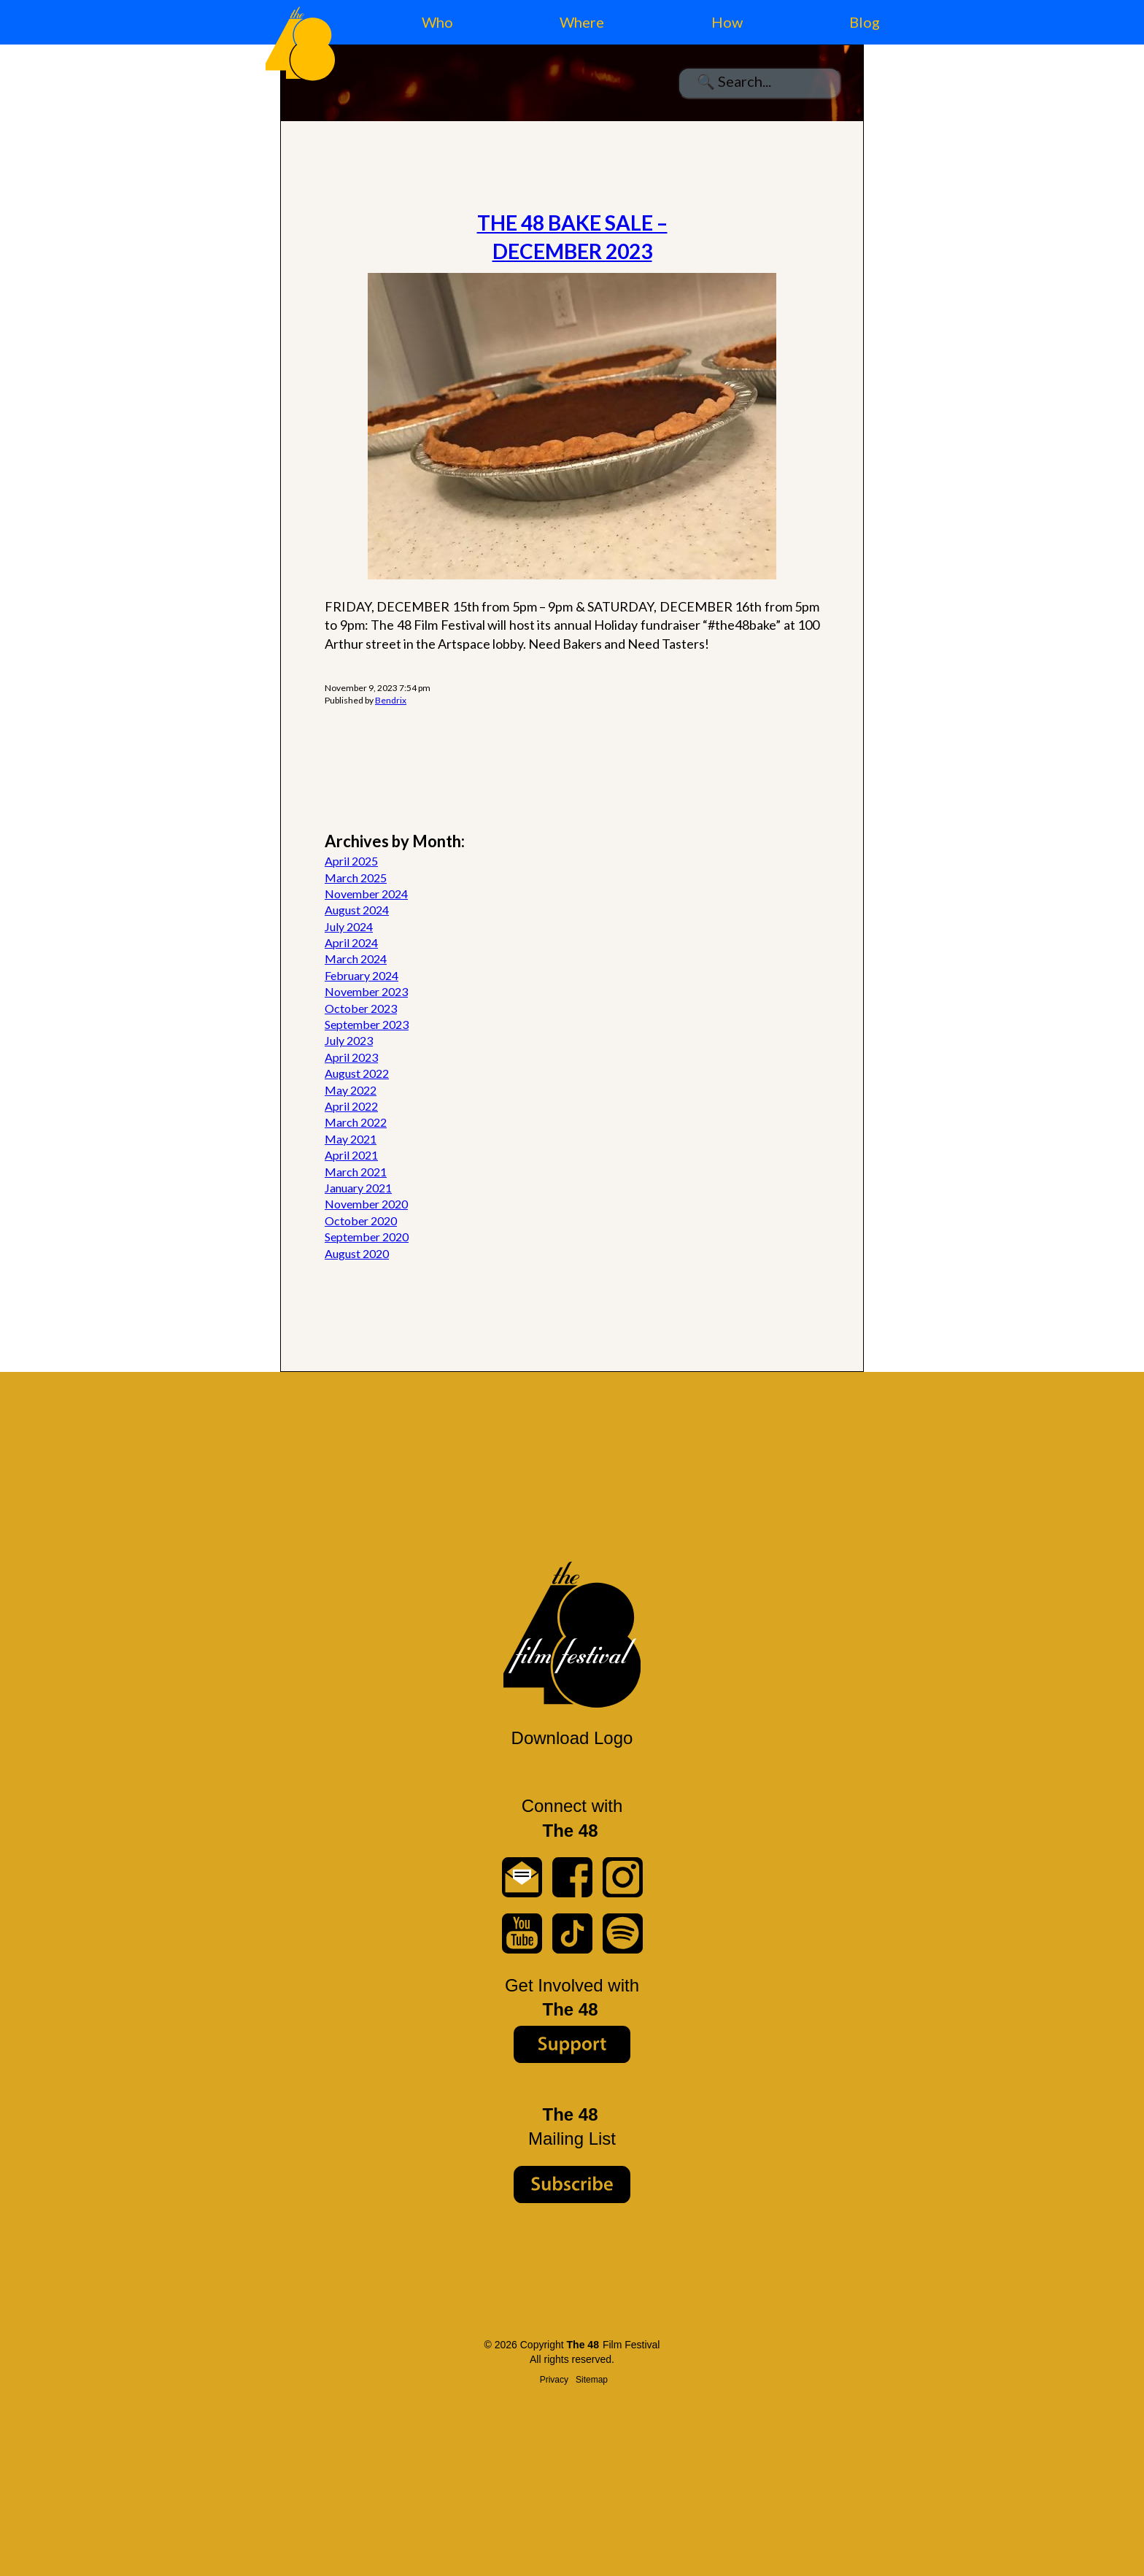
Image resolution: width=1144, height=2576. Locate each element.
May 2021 (350, 1139)
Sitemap (592, 2380)
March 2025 (356, 877)
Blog (864, 22)
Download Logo (572, 1738)
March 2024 (356, 958)
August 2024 (357, 910)
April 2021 (351, 1155)
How (727, 22)
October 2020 (361, 1220)
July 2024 (349, 926)
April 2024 (351, 942)
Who (437, 22)
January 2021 (358, 1188)
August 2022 (357, 1073)
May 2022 (350, 1090)
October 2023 (361, 1008)
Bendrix (390, 700)
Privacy (554, 2380)
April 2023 (351, 1057)
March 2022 (356, 1122)
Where (582, 22)
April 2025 (351, 861)
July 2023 (349, 1040)
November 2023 (366, 991)
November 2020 (366, 1204)
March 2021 (356, 1172)
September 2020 (367, 1236)
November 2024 (366, 894)
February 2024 (361, 975)
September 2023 (367, 1024)
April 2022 (351, 1106)
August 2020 (357, 1253)
